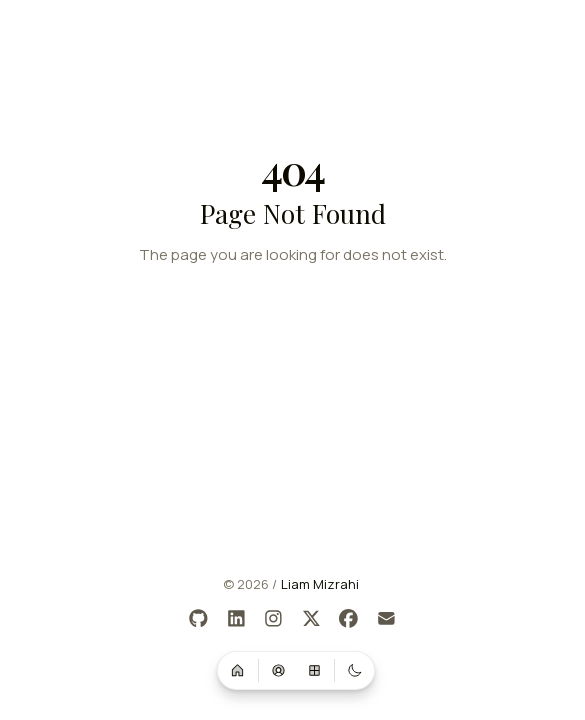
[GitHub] (199, 619)
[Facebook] (349, 619)
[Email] (386, 619)
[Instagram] (274, 619)
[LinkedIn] (236, 619)
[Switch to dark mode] (355, 670)
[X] (311, 619)
